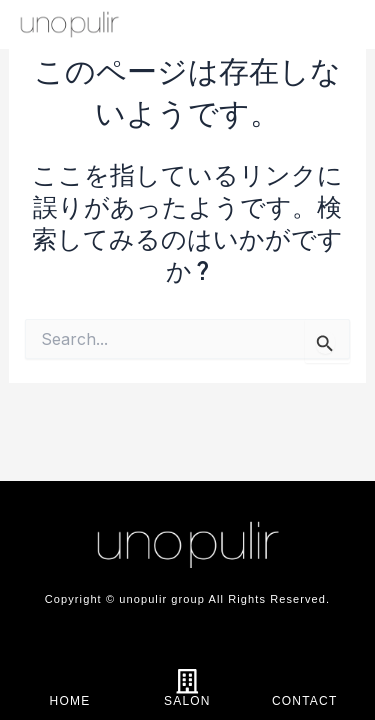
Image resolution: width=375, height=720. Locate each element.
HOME (70, 701)
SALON (187, 701)
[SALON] (187, 681)
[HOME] (70, 681)
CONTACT (305, 701)
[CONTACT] (304, 681)
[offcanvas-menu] (335, 25)
